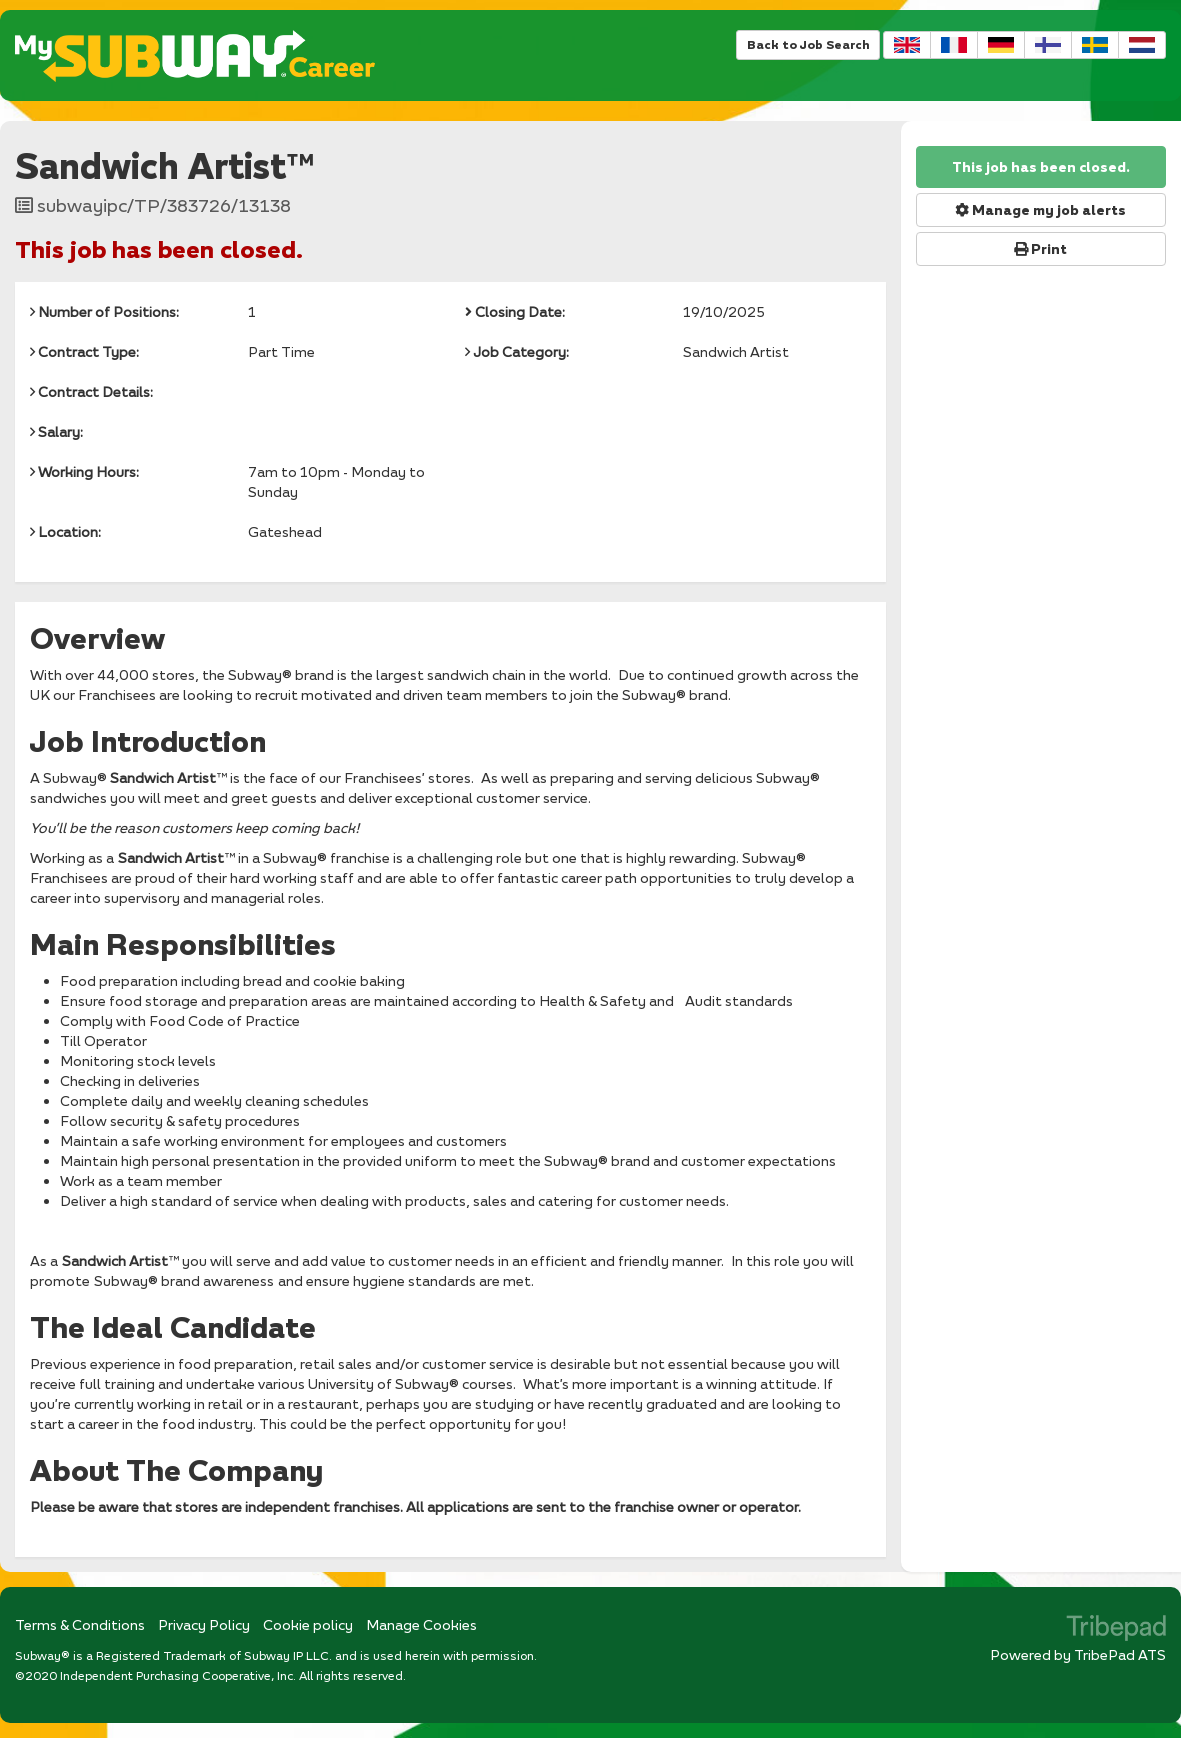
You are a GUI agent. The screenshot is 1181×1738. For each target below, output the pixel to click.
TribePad (1116, 1630)
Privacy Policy (204, 1624)
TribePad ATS (1120, 1654)
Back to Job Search (808, 44)
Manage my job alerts (1040, 210)
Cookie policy (308, 1624)
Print (1040, 249)
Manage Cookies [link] (421, 1624)
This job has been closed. (1041, 167)
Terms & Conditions (80, 1624)
